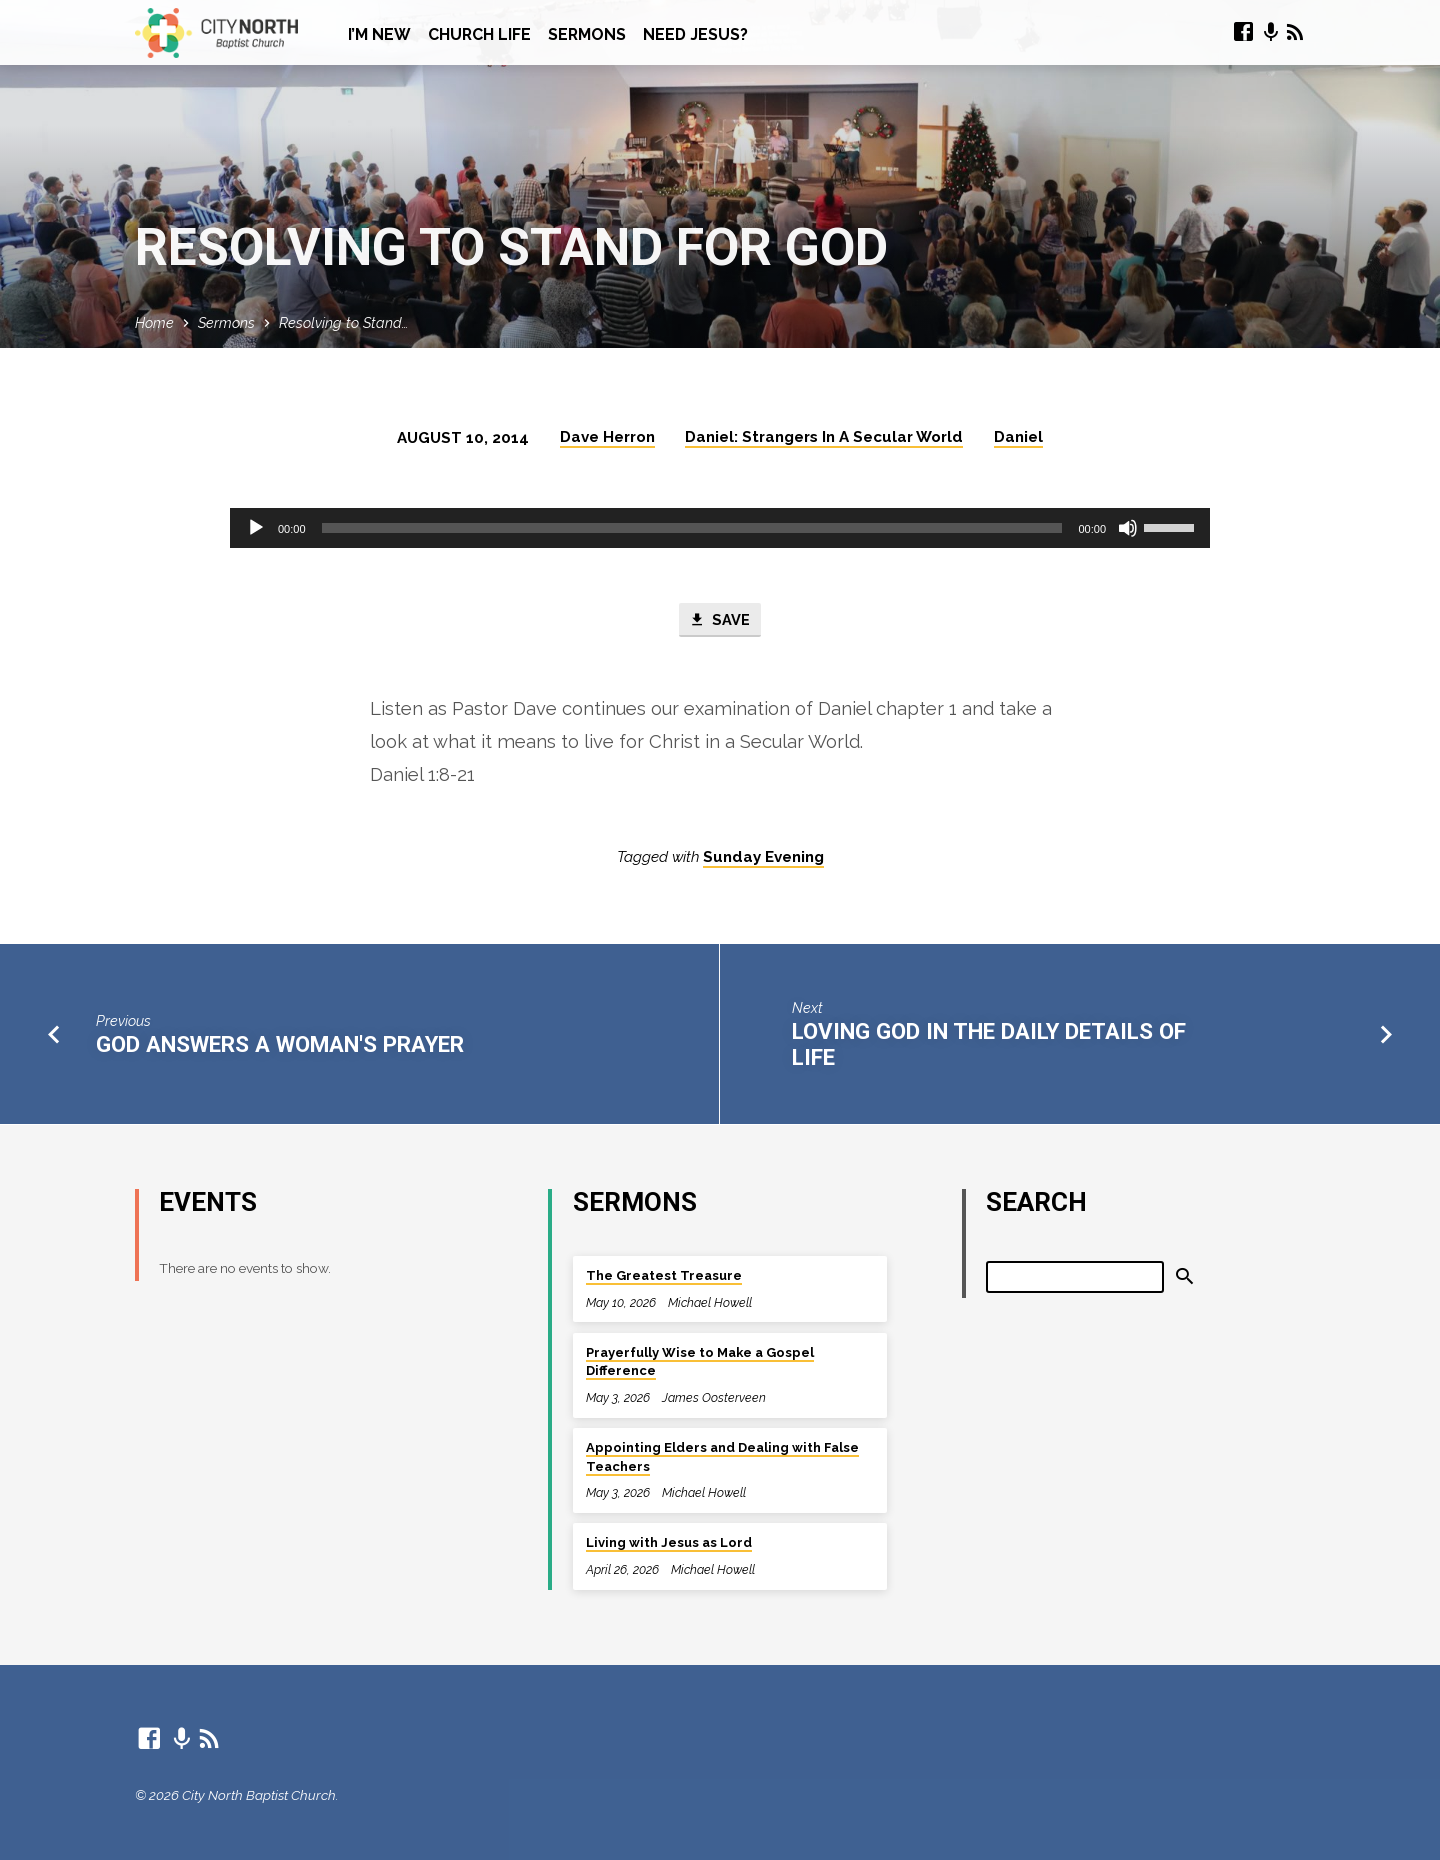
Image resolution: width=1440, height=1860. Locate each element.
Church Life (479, 34)
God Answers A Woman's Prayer (280, 1044)
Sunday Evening (763, 858)
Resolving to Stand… (343, 322)
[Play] (256, 528)
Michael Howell (710, 1302)
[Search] (1075, 1277)
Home (154, 322)
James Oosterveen (714, 1397)
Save (720, 620)
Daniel (1018, 437)
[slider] (692, 528)
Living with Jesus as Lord (669, 1542)
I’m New (379, 34)
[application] (720, 528)
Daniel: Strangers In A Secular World (824, 437)
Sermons (587, 34)
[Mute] (1128, 528)
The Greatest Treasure (664, 1275)
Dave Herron (607, 437)
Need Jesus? (695, 34)
